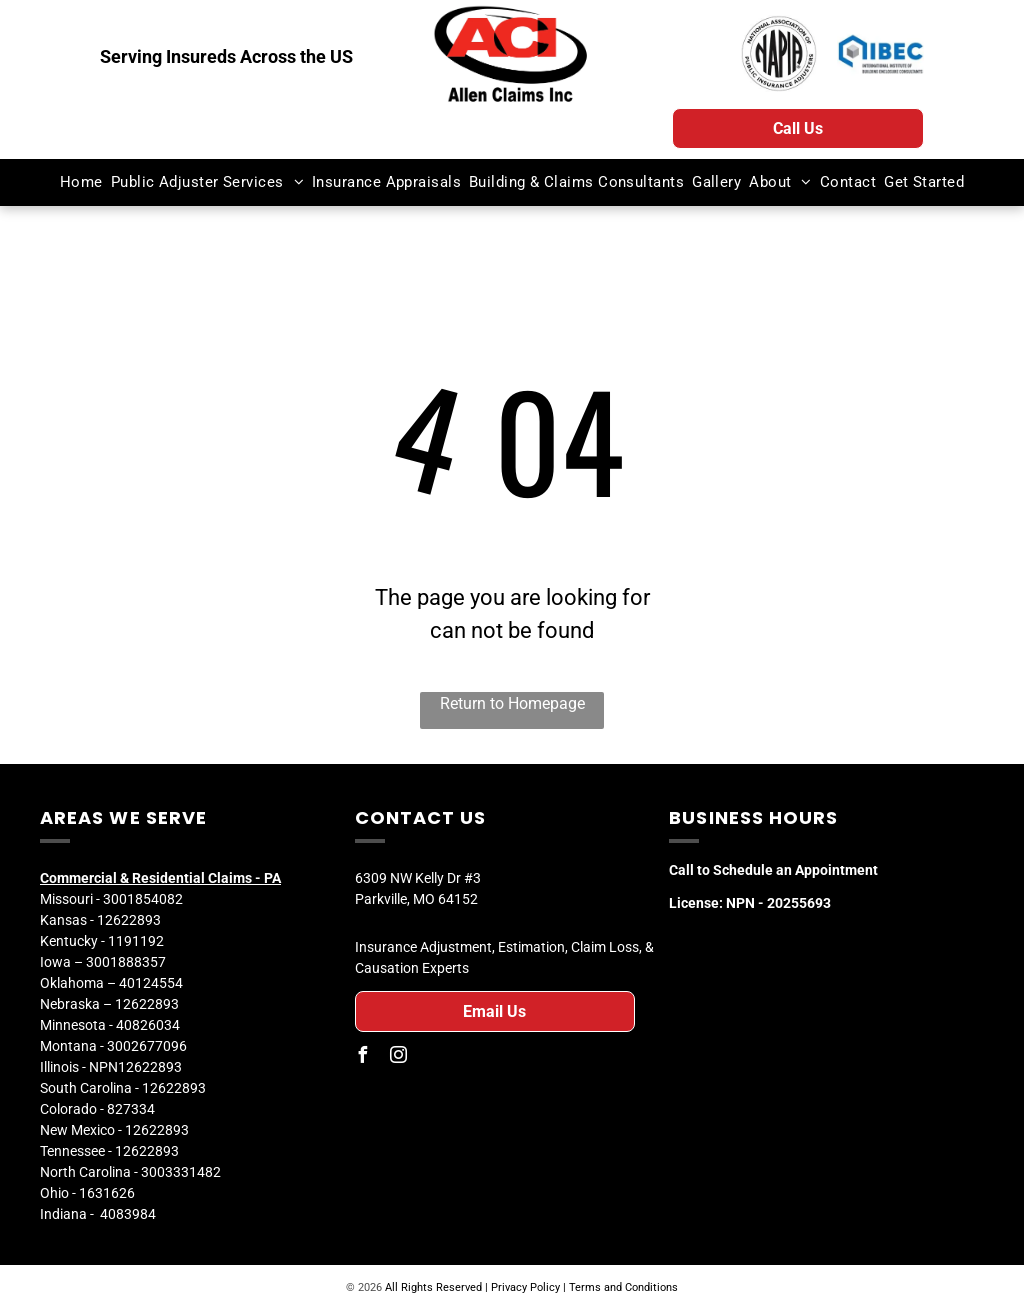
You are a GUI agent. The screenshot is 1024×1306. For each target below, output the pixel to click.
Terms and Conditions (623, 1287)
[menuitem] (81, 182)
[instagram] (399, 1057)
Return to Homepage (512, 703)
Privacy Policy (525, 1287)
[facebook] (363, 1057)
